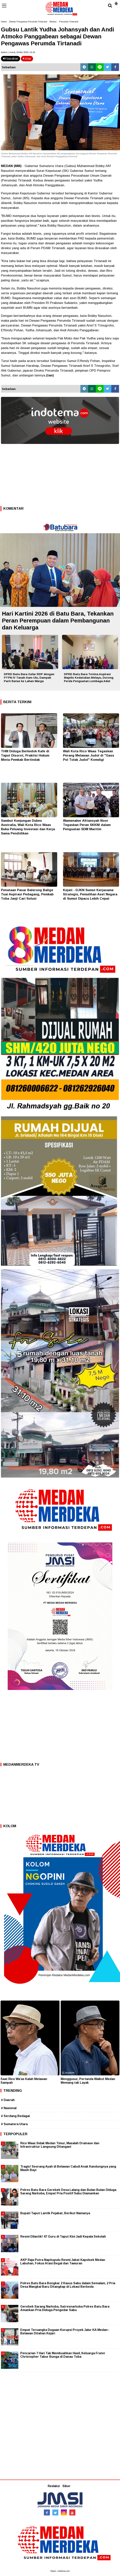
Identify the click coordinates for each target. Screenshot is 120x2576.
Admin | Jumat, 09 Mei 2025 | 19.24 (18, 52)
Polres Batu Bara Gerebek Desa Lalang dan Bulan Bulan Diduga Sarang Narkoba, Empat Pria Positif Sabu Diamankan (68, 2191)
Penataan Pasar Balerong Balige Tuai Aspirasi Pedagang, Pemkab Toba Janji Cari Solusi (27, 894)
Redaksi (54, 2486)
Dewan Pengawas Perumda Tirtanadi (28, 21)
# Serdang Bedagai (15, 2116)
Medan (53, 21)
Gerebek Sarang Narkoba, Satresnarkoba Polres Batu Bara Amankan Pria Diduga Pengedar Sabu (64, 2308)
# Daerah (8, 2100)
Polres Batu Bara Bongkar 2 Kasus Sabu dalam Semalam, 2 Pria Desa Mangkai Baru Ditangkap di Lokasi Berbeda (67, 2285)
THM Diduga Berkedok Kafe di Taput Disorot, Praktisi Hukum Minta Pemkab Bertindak (25, 755)
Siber (66, 2486)
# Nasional (8, 2108)
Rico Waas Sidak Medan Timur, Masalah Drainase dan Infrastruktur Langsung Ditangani (59, 2145)
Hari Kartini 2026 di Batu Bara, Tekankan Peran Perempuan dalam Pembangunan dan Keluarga (58, 620)
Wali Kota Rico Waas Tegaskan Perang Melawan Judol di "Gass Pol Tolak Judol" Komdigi (88, 755)
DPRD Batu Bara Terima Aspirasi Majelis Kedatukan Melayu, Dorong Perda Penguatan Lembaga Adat (88, 677)
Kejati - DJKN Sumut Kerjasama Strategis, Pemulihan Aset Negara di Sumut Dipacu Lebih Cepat (90, 894)
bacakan (10, 58)
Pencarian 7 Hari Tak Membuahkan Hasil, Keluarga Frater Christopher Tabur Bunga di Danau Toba (62, 2355)
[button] (116, 2)
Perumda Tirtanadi (68, 21)
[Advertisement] (60, 476)
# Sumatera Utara (14, 2124)
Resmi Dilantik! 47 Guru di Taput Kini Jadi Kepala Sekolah (63, 2236)
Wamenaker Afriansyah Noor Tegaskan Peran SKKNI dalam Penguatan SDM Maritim (87, 825)
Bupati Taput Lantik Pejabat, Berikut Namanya (55, 2213)
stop (27, 58)
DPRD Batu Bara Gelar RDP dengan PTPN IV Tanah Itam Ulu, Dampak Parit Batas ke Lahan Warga (29, 677)
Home (4, 21)
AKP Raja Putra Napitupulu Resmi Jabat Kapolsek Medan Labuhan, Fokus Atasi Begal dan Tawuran (62, 2261)
